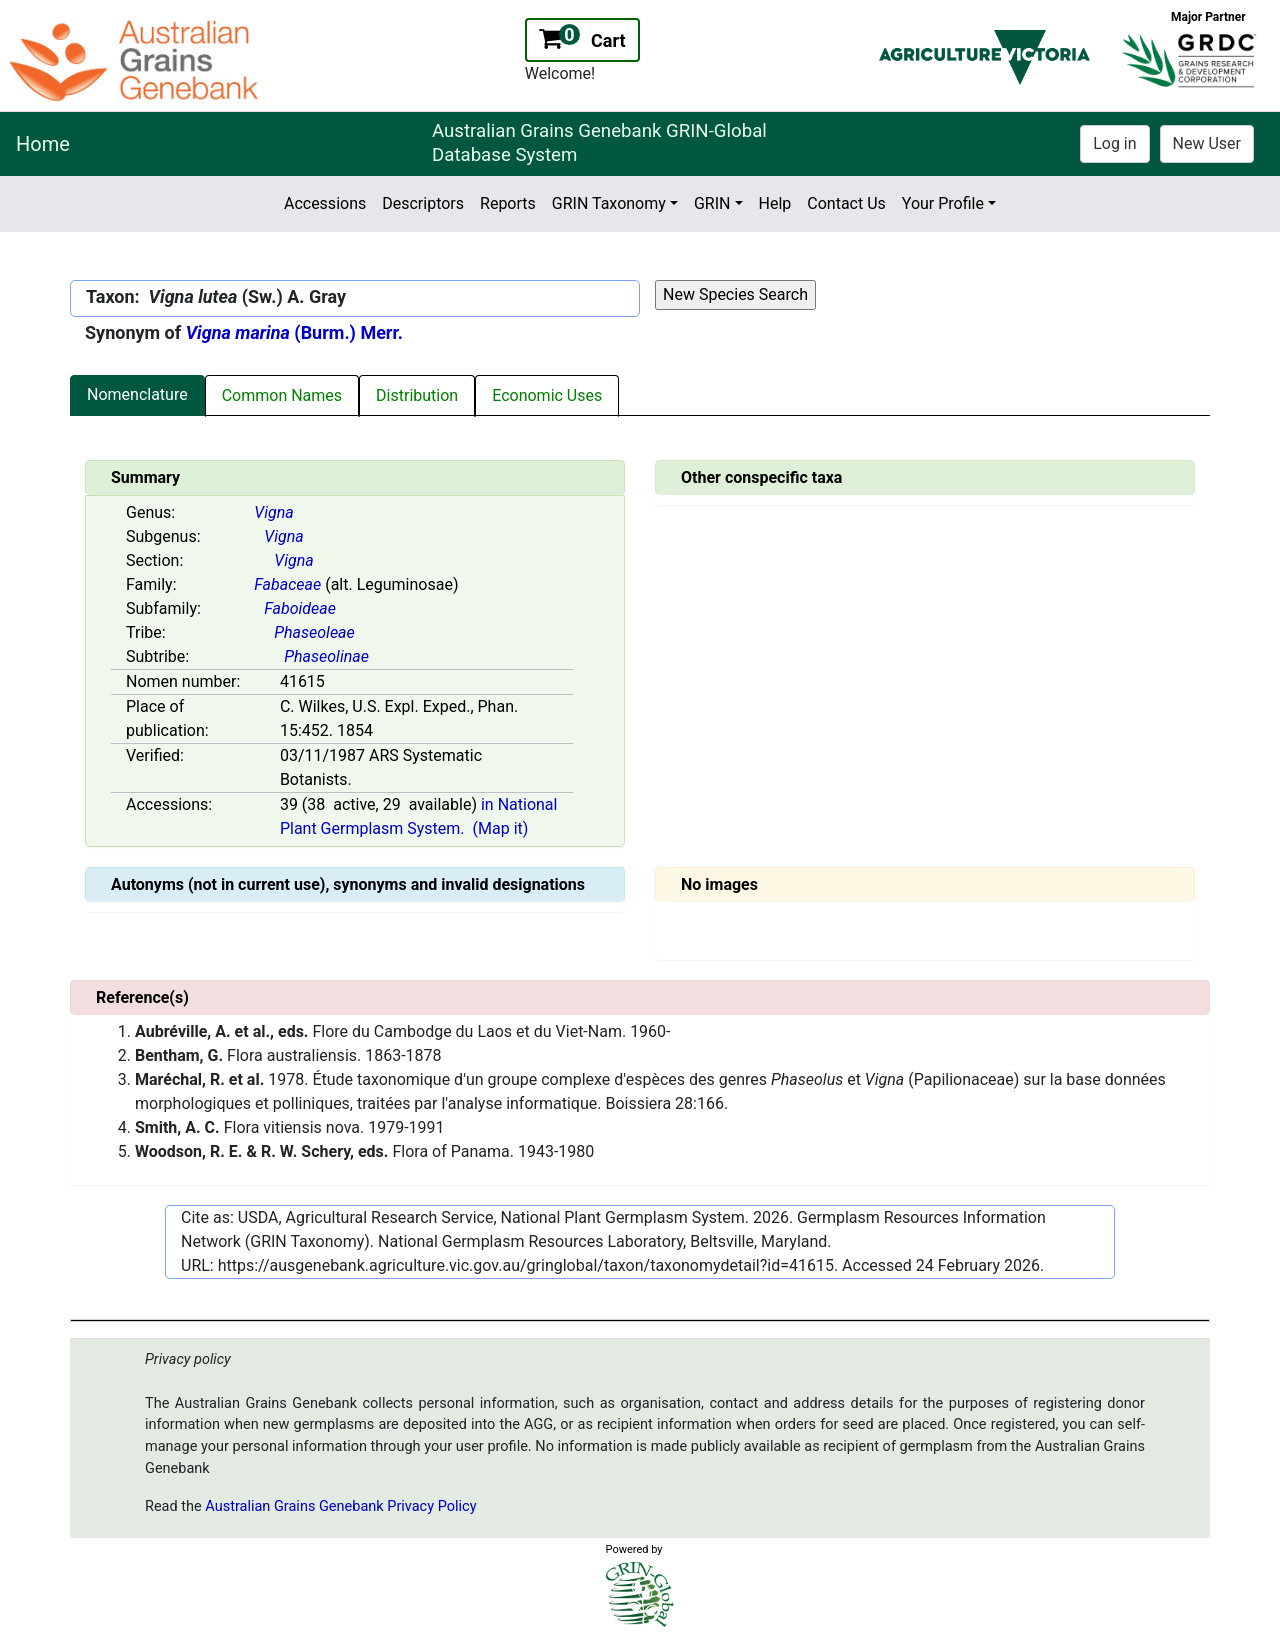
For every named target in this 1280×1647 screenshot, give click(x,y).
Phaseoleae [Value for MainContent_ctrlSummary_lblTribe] (314, 632)
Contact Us (846, 203)
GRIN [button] (712, 203)
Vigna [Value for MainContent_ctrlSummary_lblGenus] (273, 512)
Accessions (325, 203)
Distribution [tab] (417, 395)
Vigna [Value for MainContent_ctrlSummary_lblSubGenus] (283, 536)
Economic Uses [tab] (547, 395)
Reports (508, 203)
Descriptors (423, 203)
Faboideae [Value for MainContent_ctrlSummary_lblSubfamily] (300, 608)
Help (775, 203)
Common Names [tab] (282, 395)
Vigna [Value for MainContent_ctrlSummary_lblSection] (293, 560)
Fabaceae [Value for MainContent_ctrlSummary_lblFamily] (287, 584)
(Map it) (501, 828)
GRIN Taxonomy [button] (609, 203)
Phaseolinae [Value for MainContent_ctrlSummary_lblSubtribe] (326, 656)
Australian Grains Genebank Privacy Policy (340, 1506)
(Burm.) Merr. (294, 332)
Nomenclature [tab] (137, 394)
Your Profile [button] (943, 203)
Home (43, 144)
